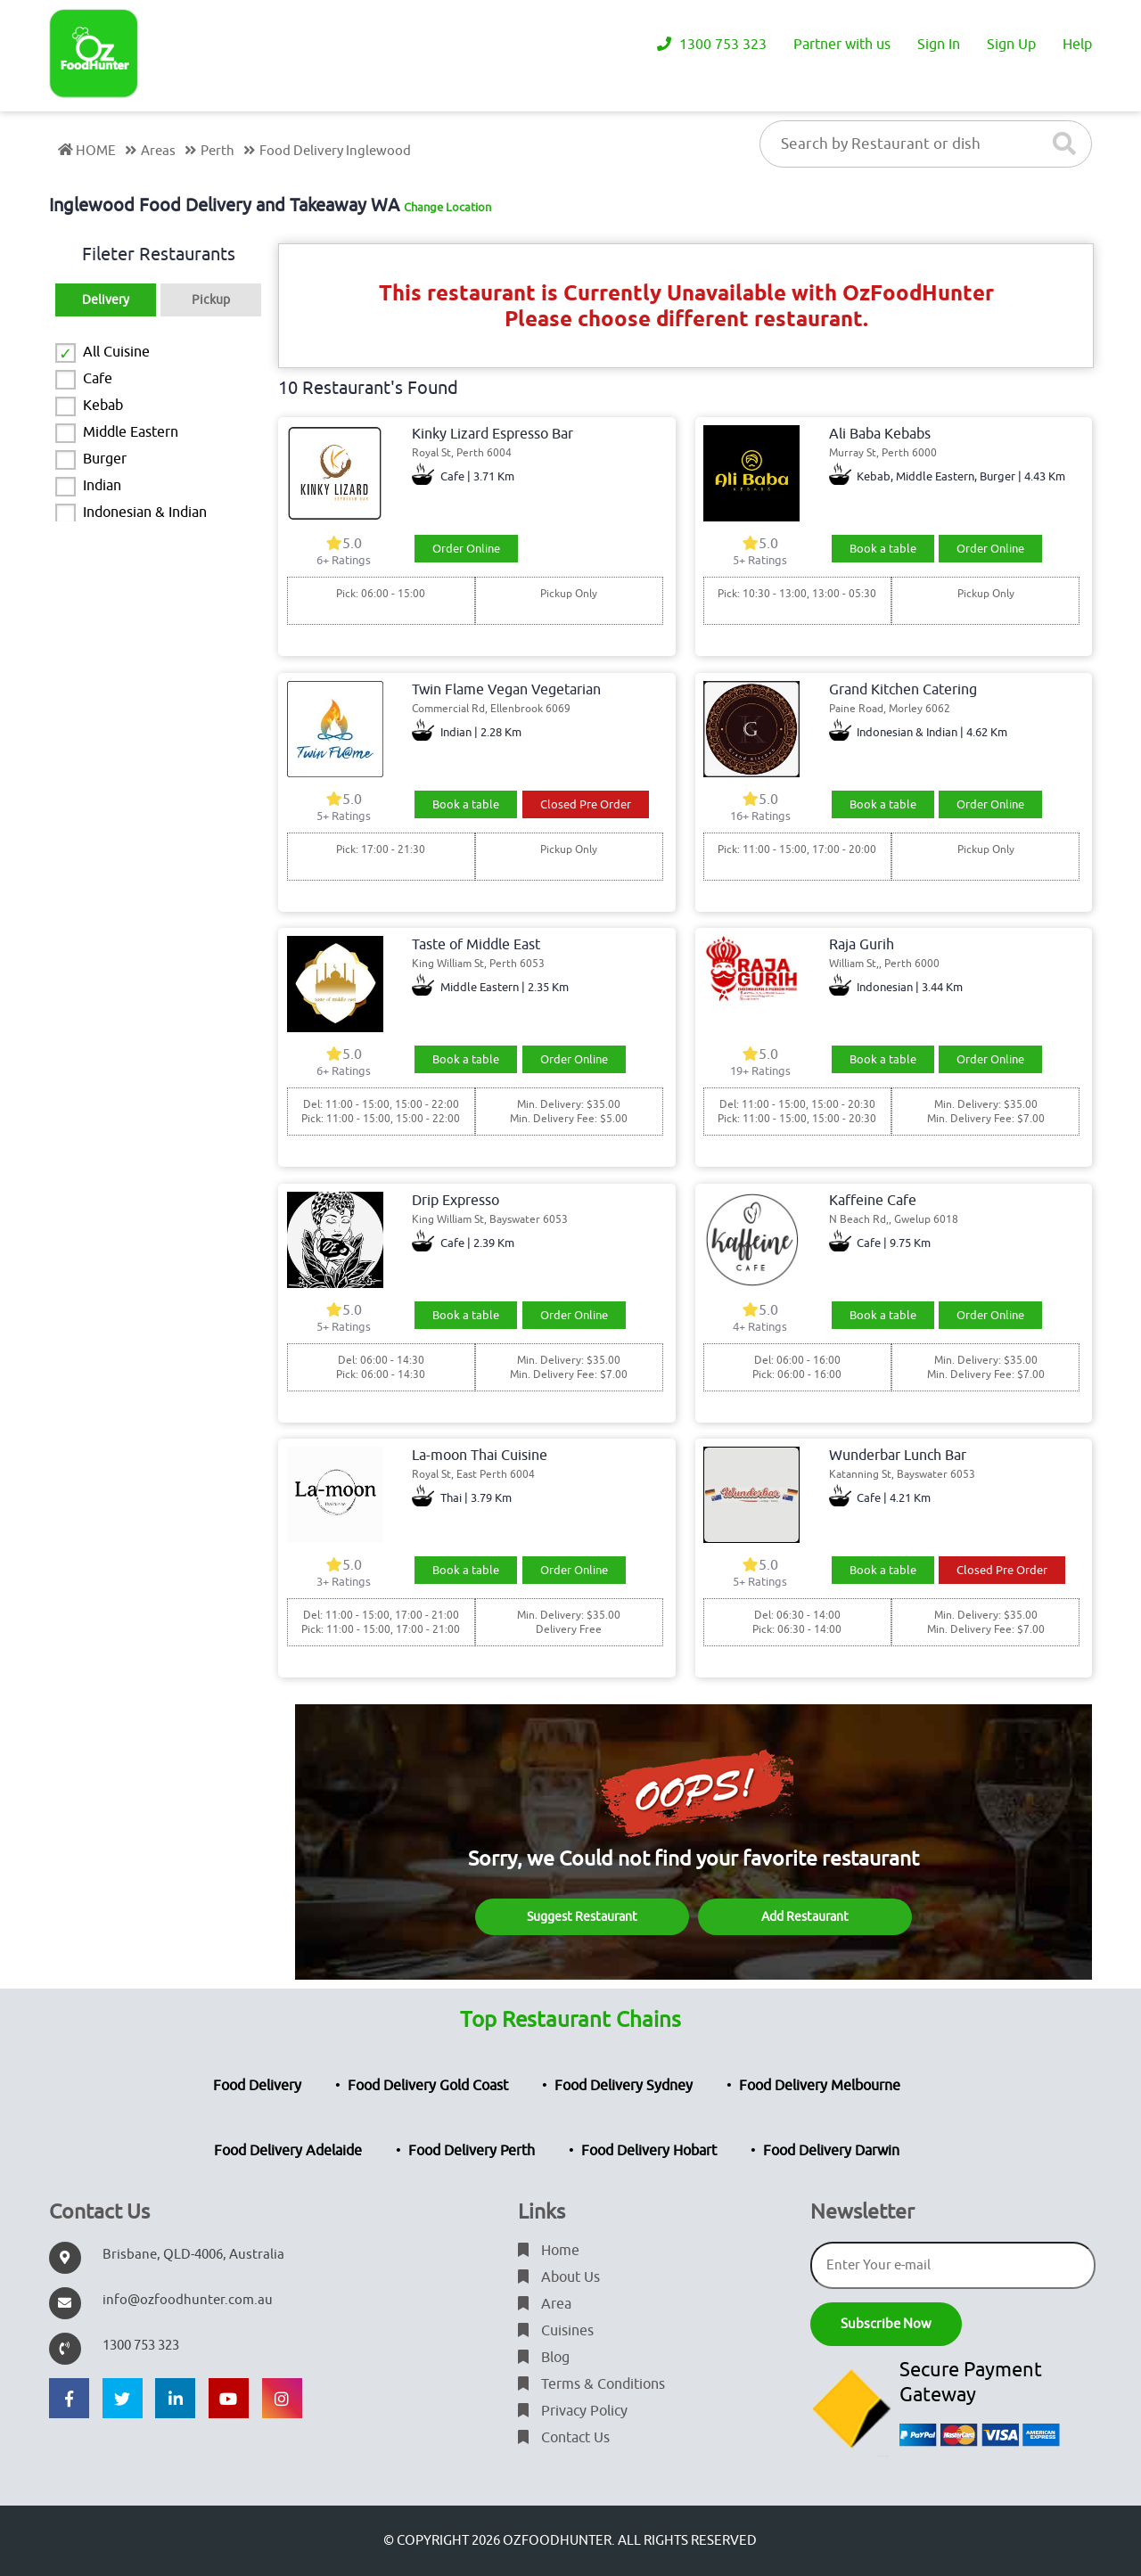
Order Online (466, 548)
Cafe (97, 379)
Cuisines (556, 2331)
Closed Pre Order (585, 804)
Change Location (447, 207)
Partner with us (842, 44)
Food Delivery (257, 2086)
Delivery (105, 300)
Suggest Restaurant (582, 1916)
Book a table (883, 548)
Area (544, 2304)
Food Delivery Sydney (623, 2086)
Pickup (211, 300)
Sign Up (1011, 44)
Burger (105, 459)
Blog (544, 2358)
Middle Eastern (130, 432)
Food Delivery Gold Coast (428, 2086)
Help (1077, 44)
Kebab (103, 405)
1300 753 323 (712, 44)
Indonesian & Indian (145, 512)
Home (548, 2251)
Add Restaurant (805, 1916)
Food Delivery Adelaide (288, 2151)
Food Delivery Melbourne (819, 2086)
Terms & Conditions (591, 2384)
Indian (102, 486)
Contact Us (564, 2438)
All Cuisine (116, 352)
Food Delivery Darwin (831, 2151)
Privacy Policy (573, 2411)
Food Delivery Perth (471, 2151)
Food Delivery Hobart (649, 2151)
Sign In (938, 44)
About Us (559, 2277)
